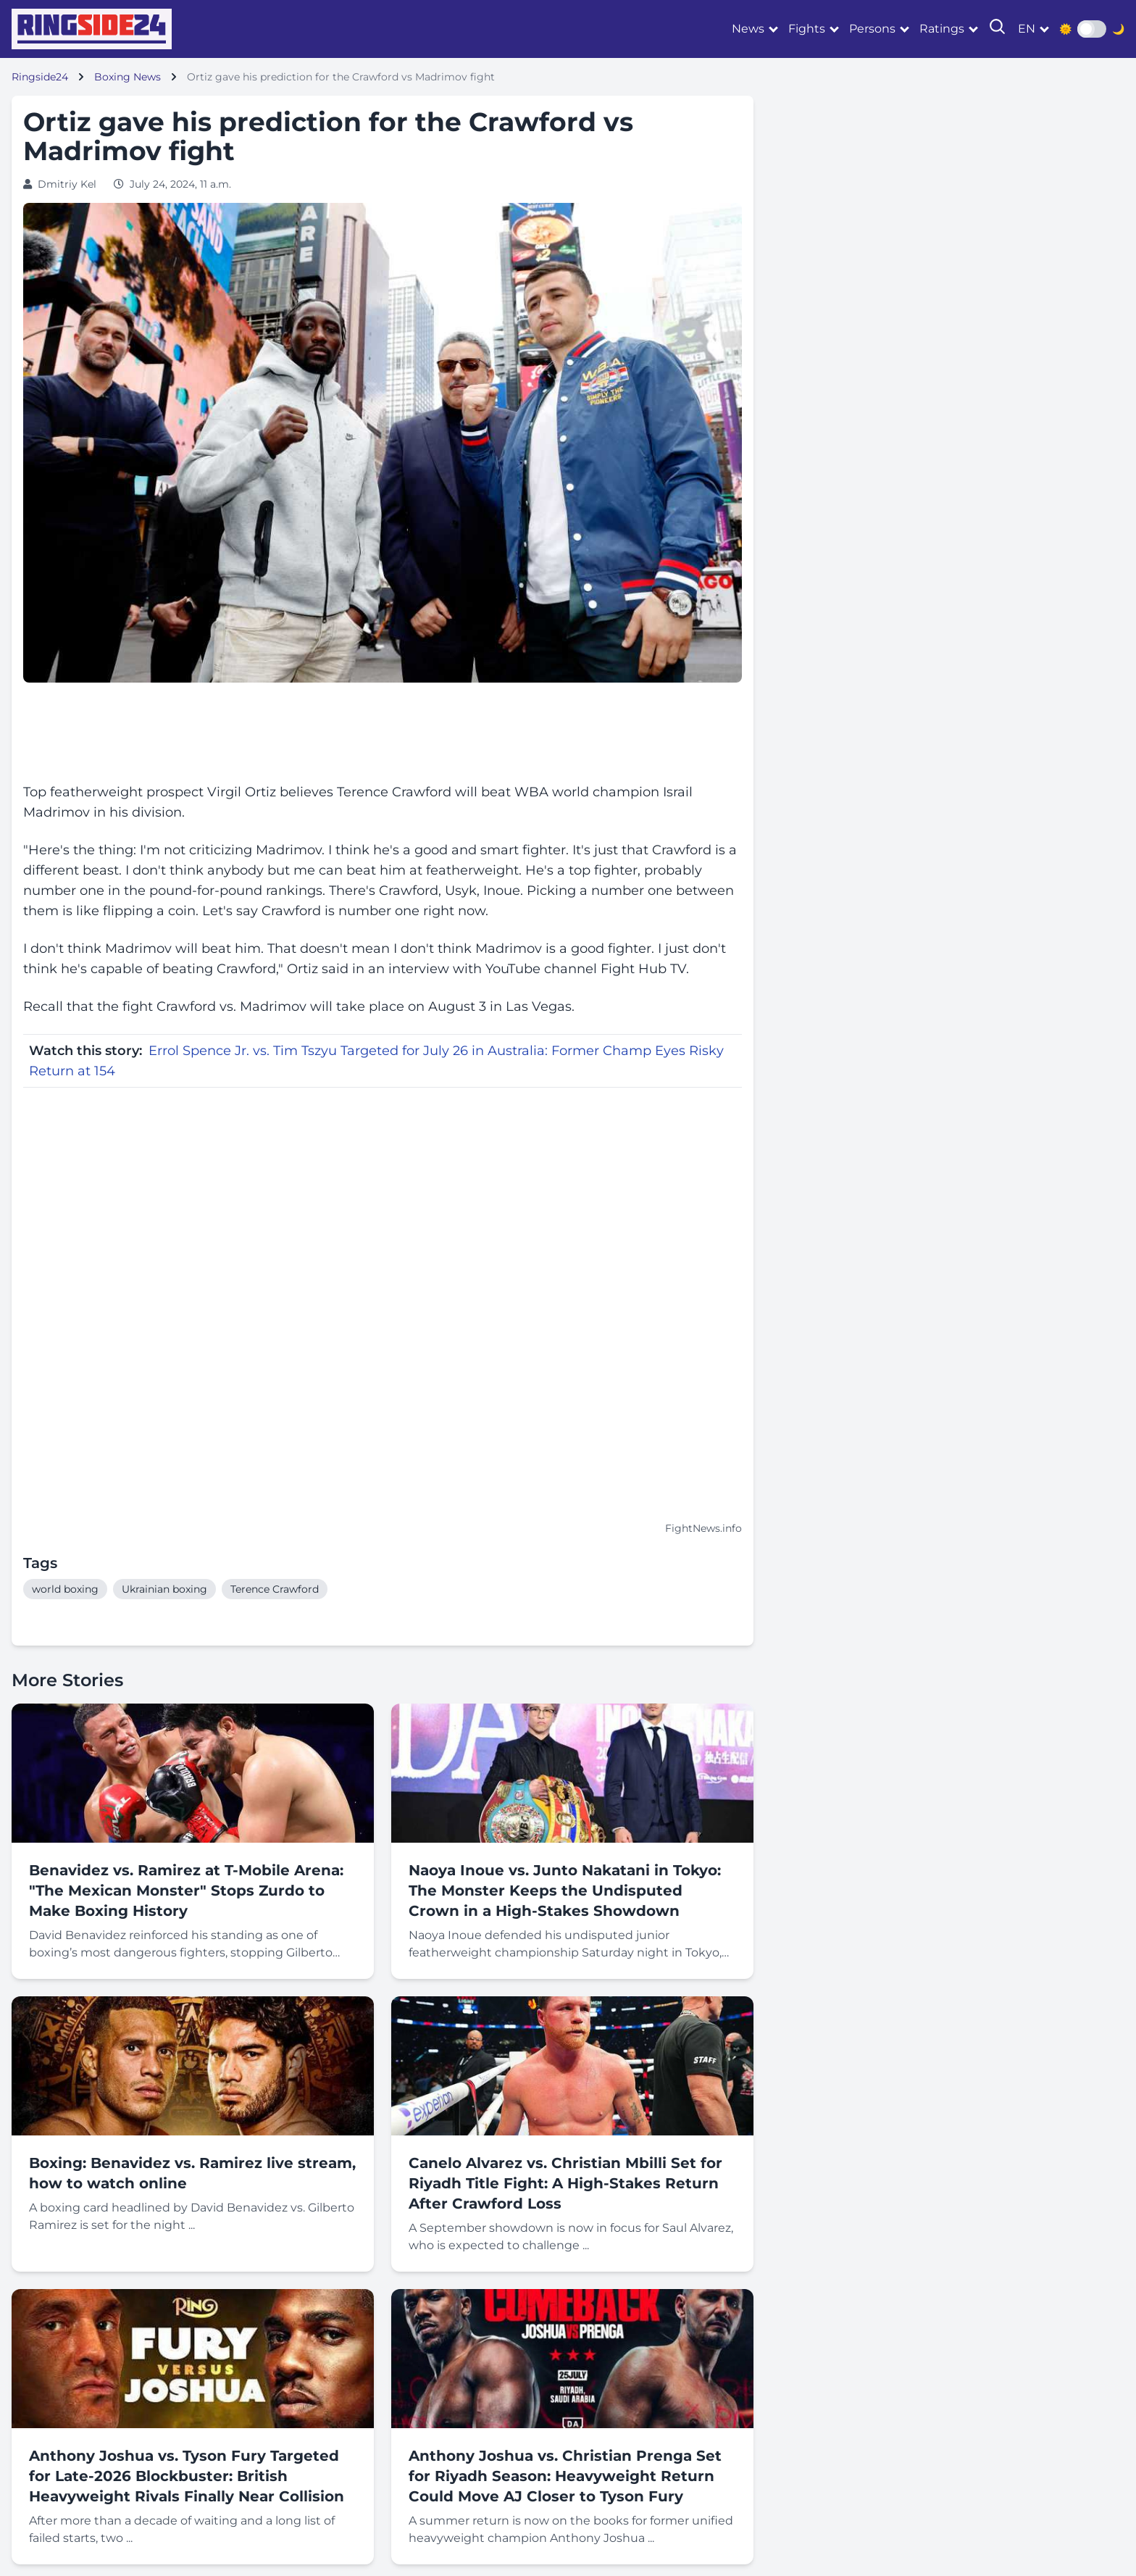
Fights (806, 29)
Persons (872, 29)
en (1026, 29)
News (748, 29)
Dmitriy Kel (67, 184)
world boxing (65, 1589)
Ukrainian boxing (164, 1589)
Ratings (941, 29)
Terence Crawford (274, 1589)
